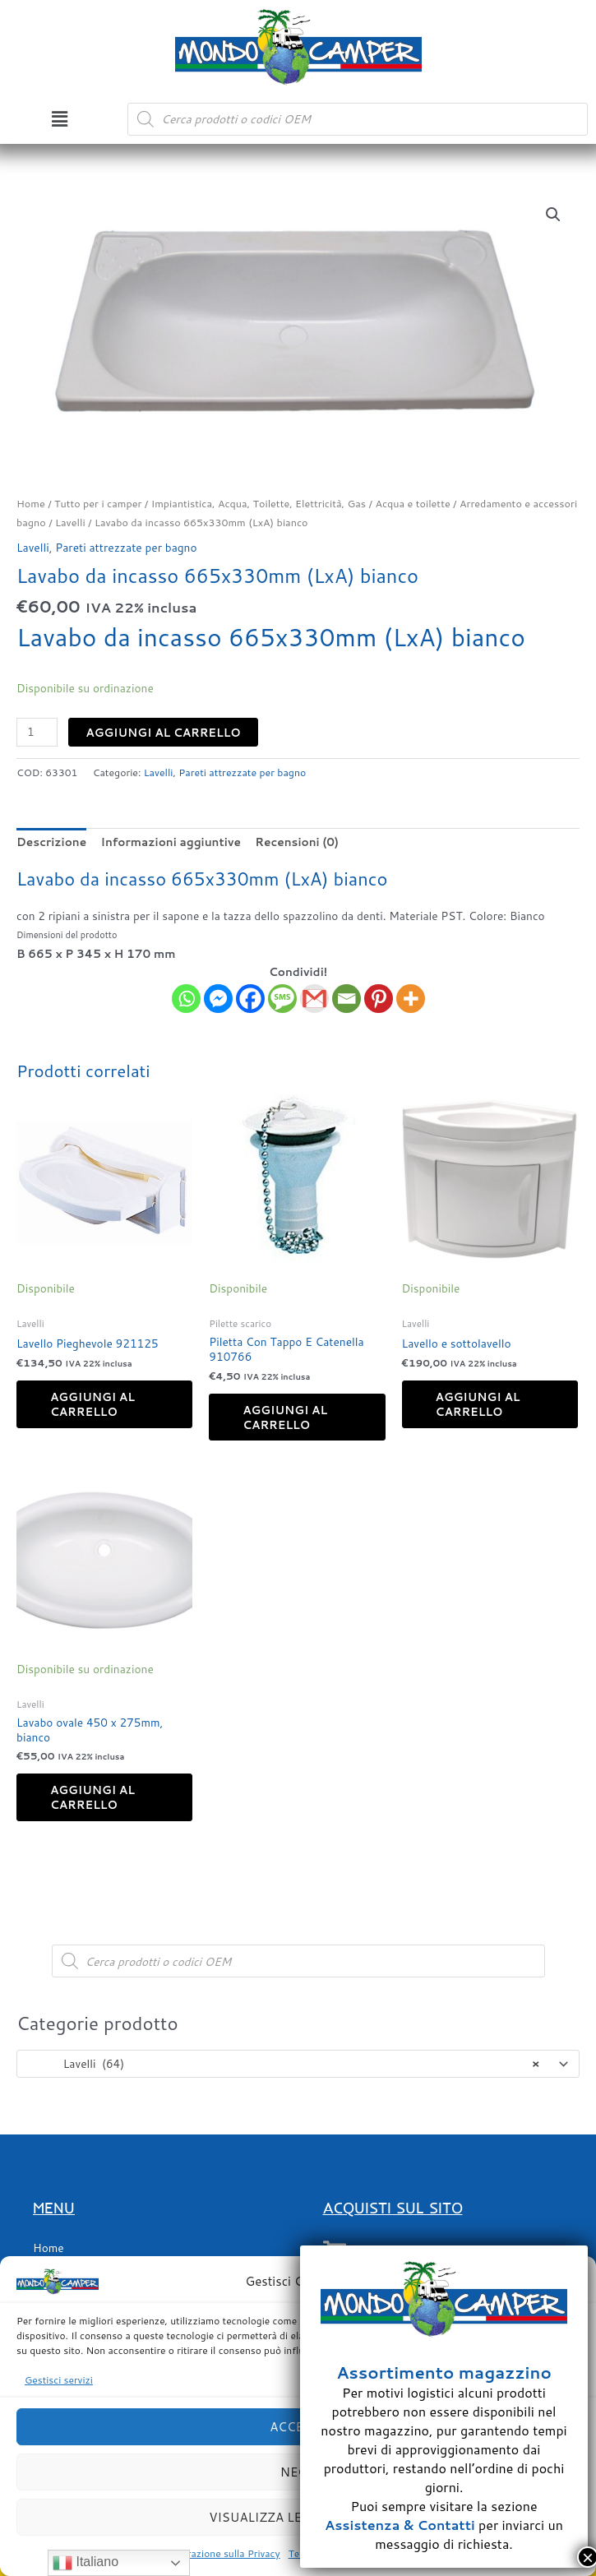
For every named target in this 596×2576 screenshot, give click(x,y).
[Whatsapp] (186, 998)
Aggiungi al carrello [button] (92, 1404)
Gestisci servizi (59, 2380)
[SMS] (282, 998)
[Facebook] (250, 998)
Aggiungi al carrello (162, 732)
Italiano (85, 2563)
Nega (298, 2472)
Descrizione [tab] (51, 841)
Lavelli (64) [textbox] (283, 2063)
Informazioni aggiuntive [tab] (171, 841)
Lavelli (70, 522)
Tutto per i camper (97, 503)
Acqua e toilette (412, 503)
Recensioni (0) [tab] (297, 841)
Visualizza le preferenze (298, 2517)
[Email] (346, 998)
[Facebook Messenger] (218, 998)
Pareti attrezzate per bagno (125, 547)
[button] (59, 119)
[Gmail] (314, 998)
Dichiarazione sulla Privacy (219, 2553)
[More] (410, 998)
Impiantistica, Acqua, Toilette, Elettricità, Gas (258, 503)
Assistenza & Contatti (400, 2524)
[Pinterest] (378, 998)
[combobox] (298, 2064)
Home (30, 503)
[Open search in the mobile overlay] (357, 119)
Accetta (298, 2426)
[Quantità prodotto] (37, 732)
